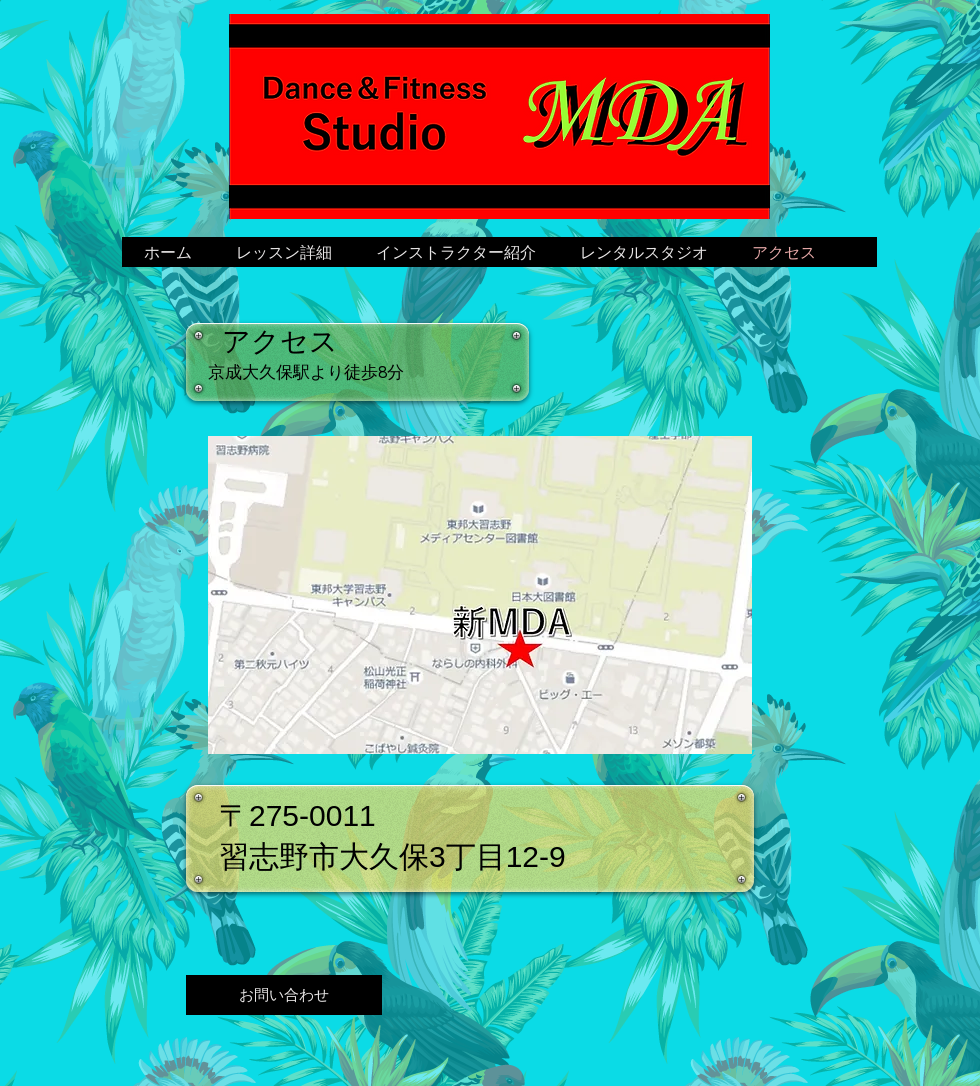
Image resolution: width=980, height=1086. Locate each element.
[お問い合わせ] (284, 995)
